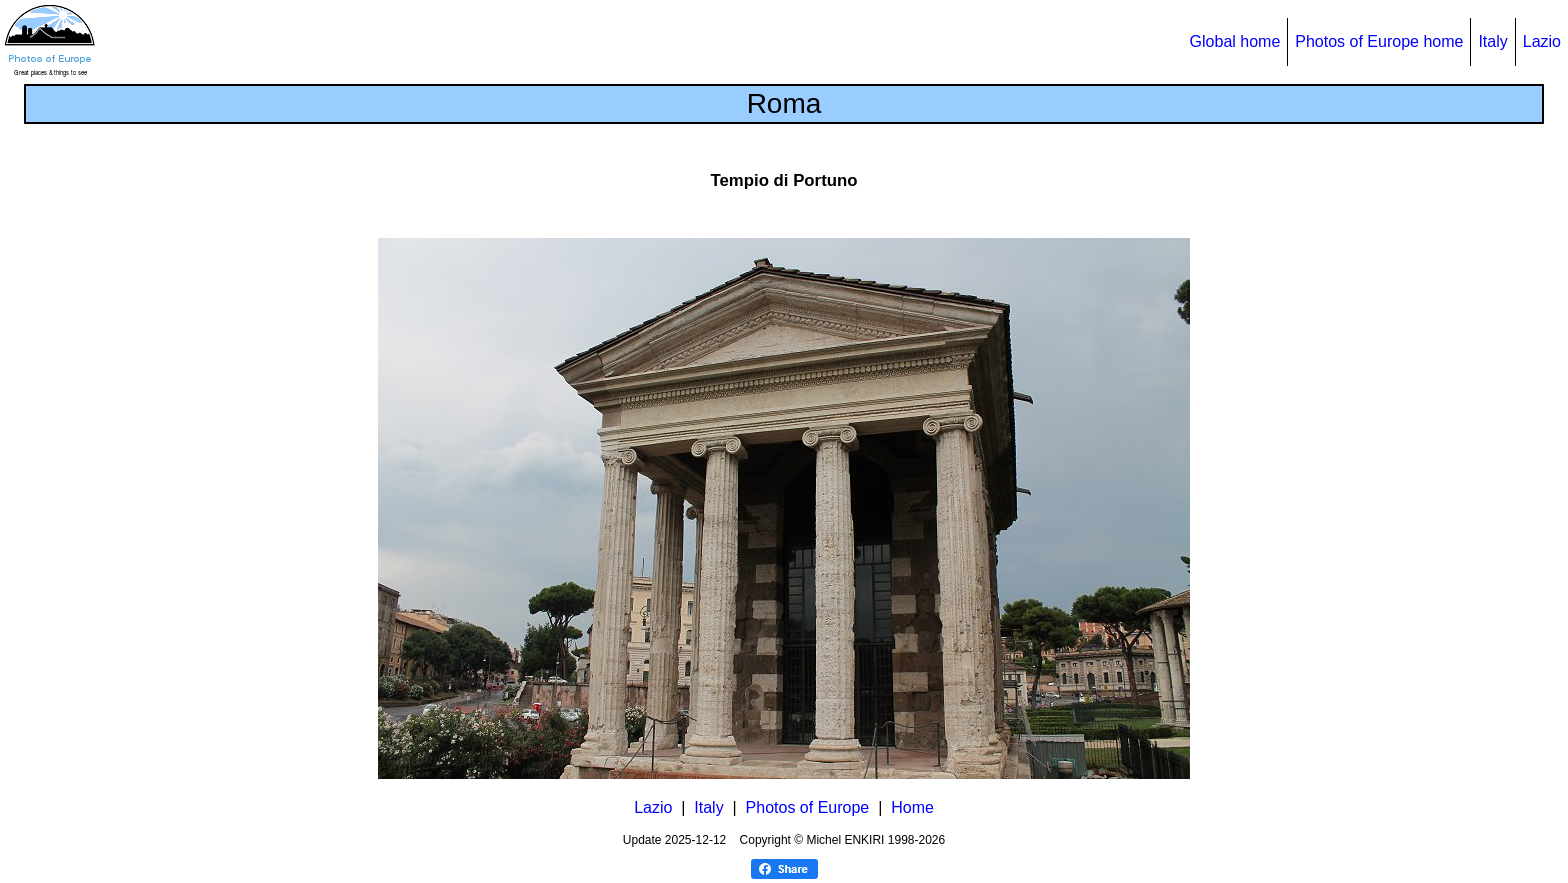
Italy (1492, 41)
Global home (1235, 41)
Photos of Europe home (1379, 41)
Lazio (1542, 41)
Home (912, 807)
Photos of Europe (808, 807)
